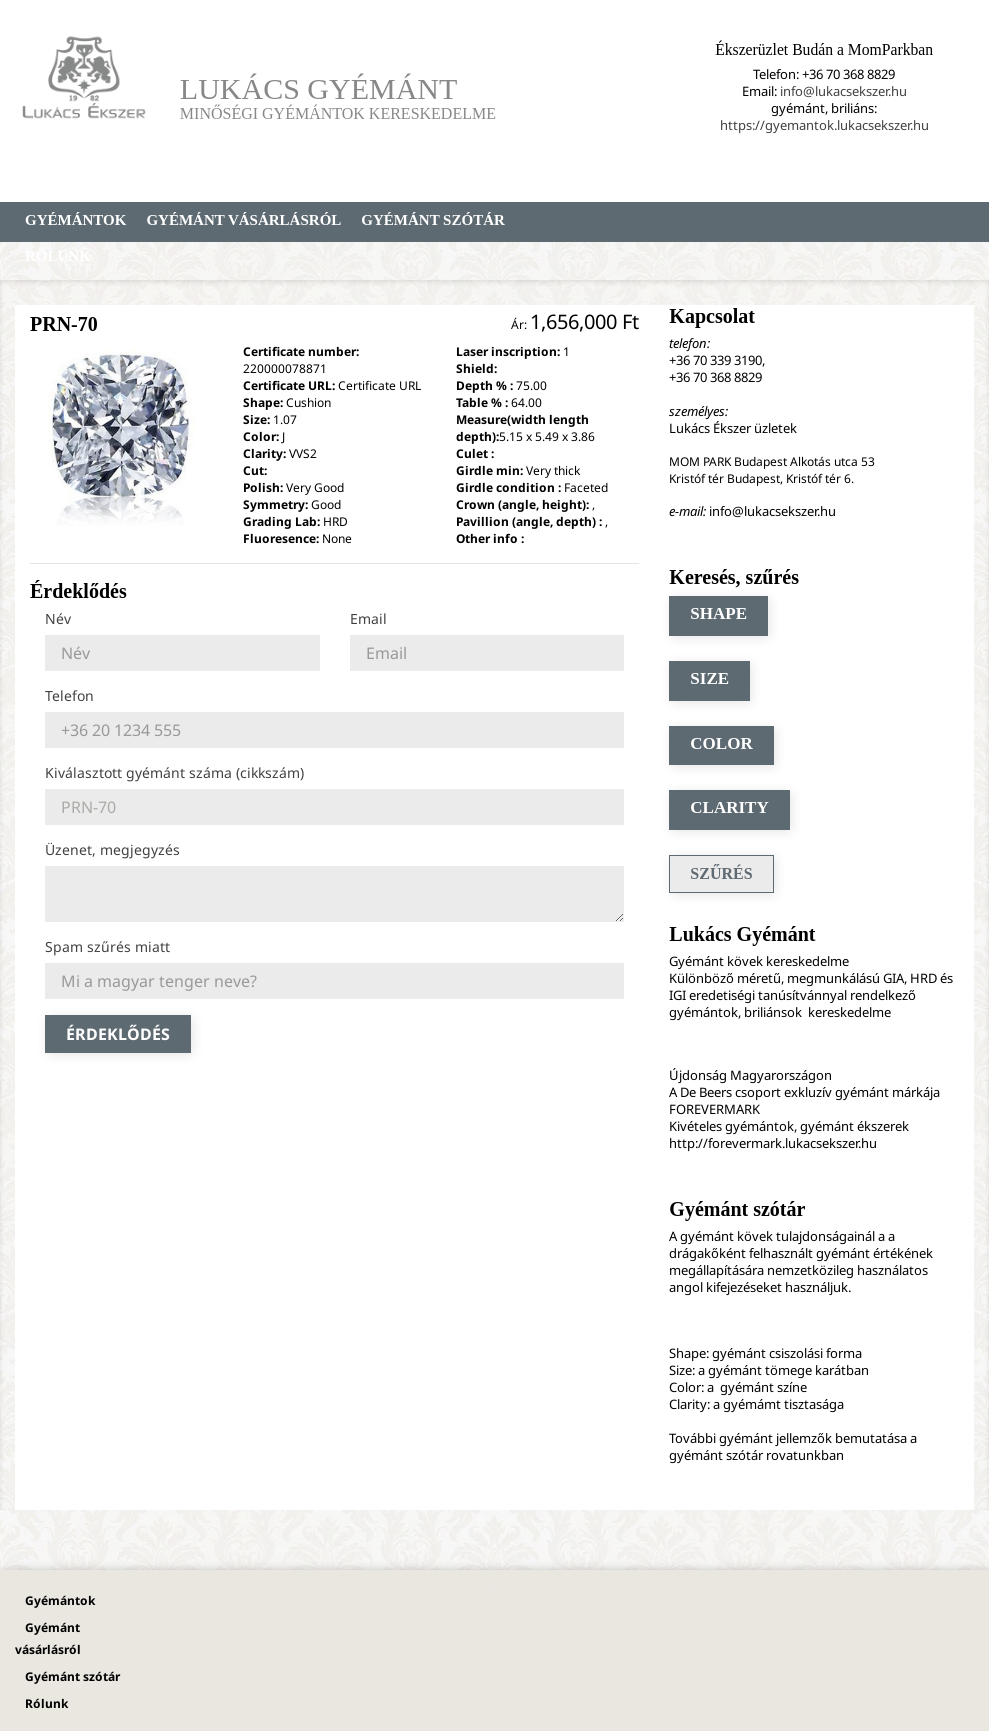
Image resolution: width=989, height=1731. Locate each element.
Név (58, 618)
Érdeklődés (118, 1034)
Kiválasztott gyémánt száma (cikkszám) (174, 772)
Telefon (69, 695)
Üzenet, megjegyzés (112, 849)
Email (368, 618)
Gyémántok (75, 220)
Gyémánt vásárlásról (243, 220)
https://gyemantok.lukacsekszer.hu (824, 125)
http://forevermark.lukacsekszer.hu (773, 1143)
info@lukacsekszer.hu (843, 91)
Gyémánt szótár (433, 220)
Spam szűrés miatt (107, 946)
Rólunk (58, 256)
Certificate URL (379, 385)
